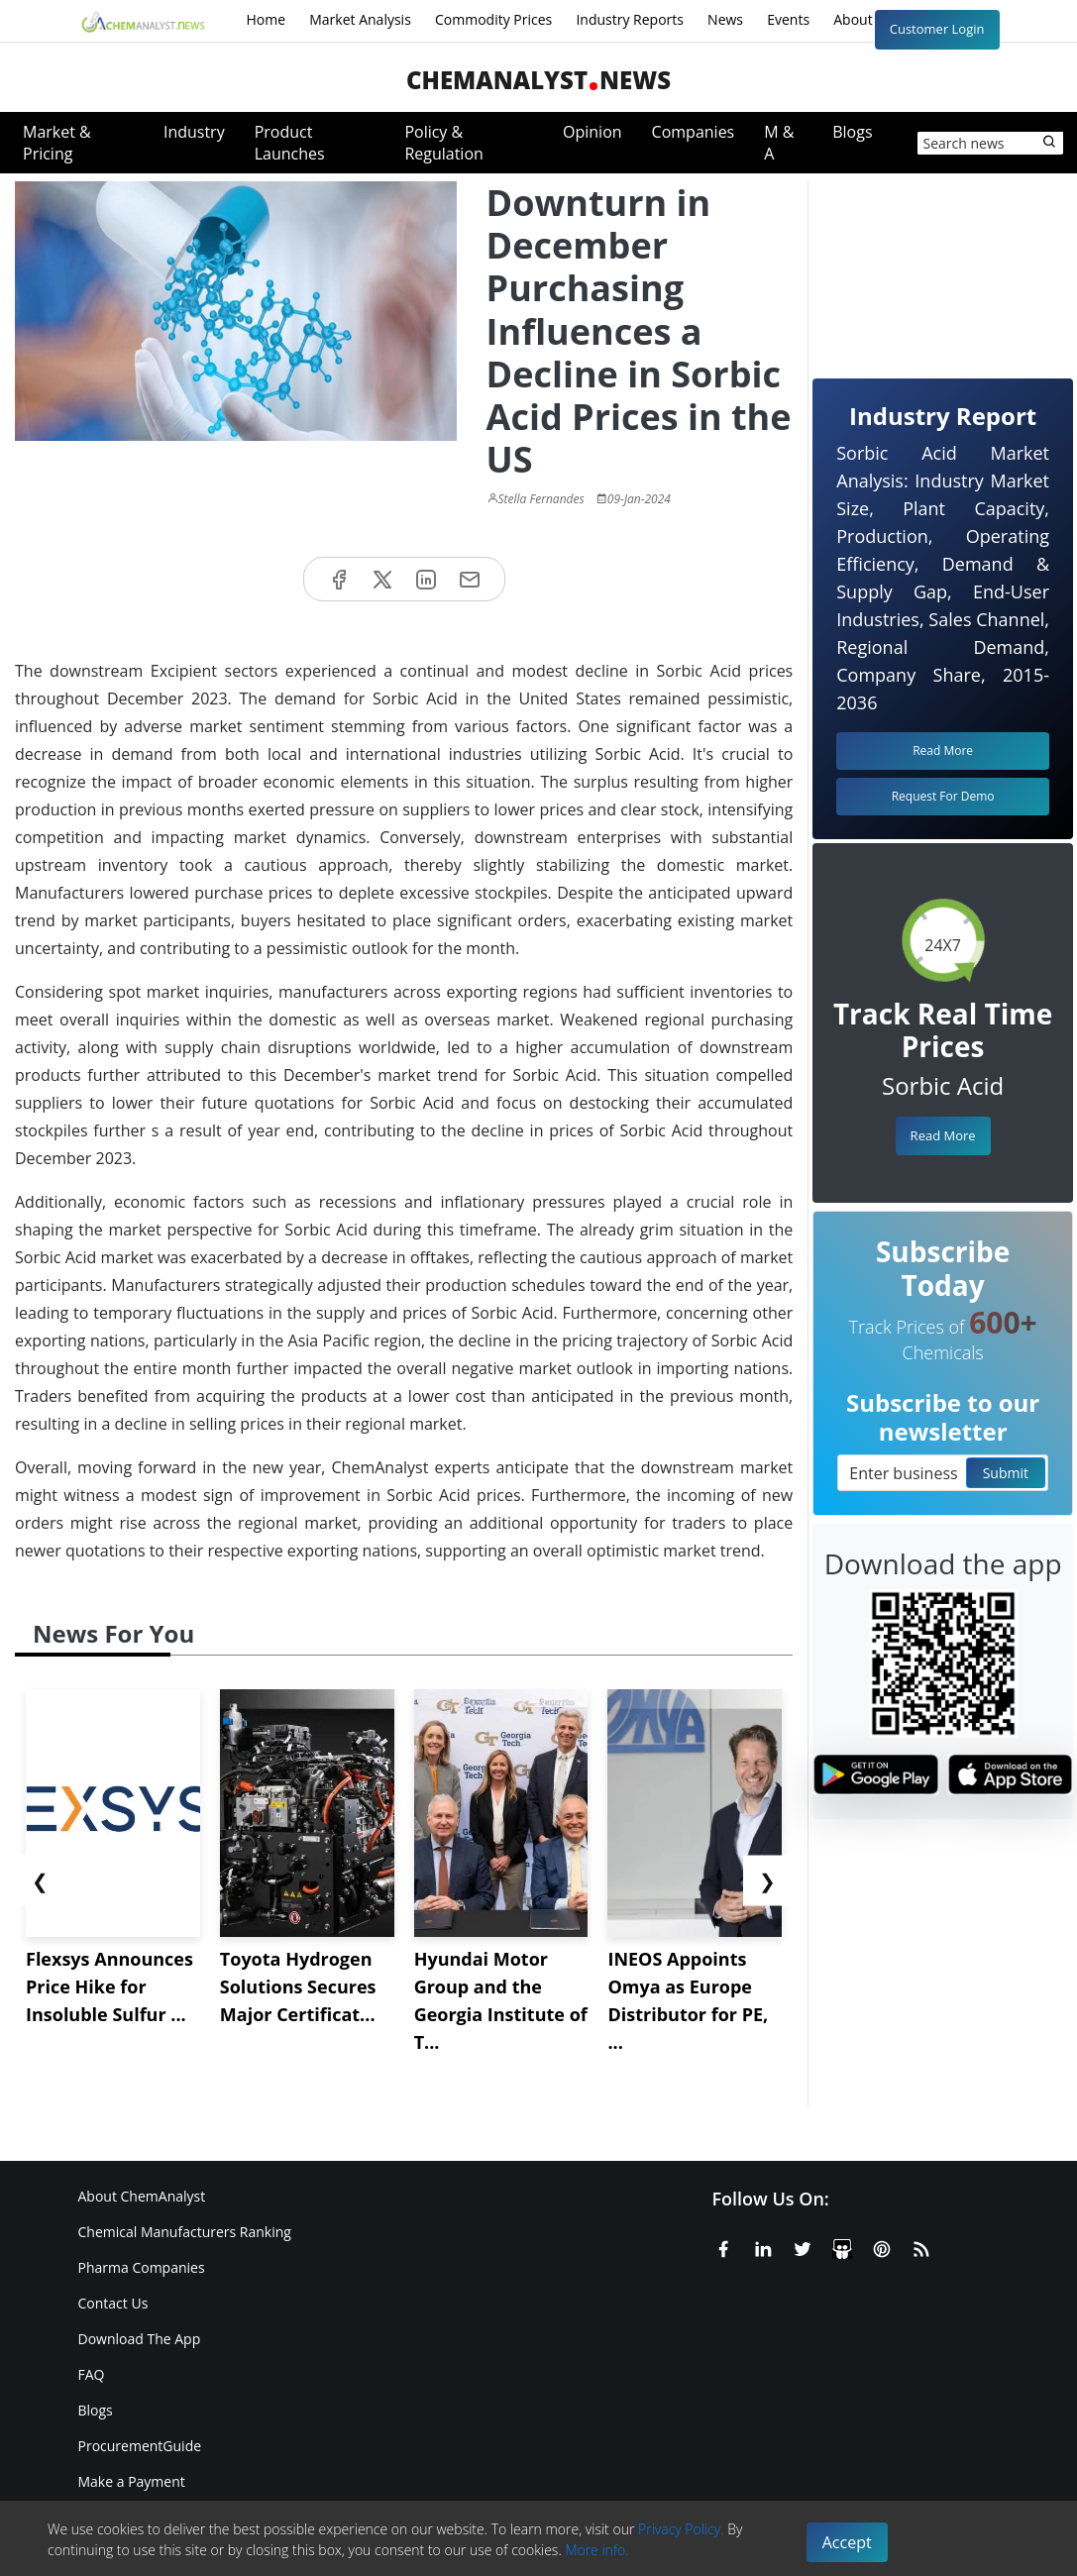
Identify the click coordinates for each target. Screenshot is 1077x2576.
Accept (847, 2542)
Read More (943, 1135)
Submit (1005, 1472)
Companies (693, 132)
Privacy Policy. (681, 2529)
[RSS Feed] (921, 2246)
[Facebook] (723, 2246)
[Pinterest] (882, 2246)
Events (788, 19)
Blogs (852, 132)
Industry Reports (630, 19)
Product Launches (290, 142)
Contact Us (113, 2303)
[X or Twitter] (802, 2246)
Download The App (139, 2338)
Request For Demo (943, 796)
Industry (194, 132)
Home (266, 19)
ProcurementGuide (140, 2445)
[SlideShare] (842, 2246)
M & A (779, 142)
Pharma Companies (141, 2267)
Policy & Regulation (443, 142)
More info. (596, 2549)
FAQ (91, 2374)
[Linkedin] (763, 2246)
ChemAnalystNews (538, 79)
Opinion (592, 132)
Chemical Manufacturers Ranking (184, 2231)
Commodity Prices (493, 19)
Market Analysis (360, 19)
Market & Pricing (57, 142)
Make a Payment (131, 2481)
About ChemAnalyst (142, 2196)
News (725, 19)
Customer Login (937, 29)
